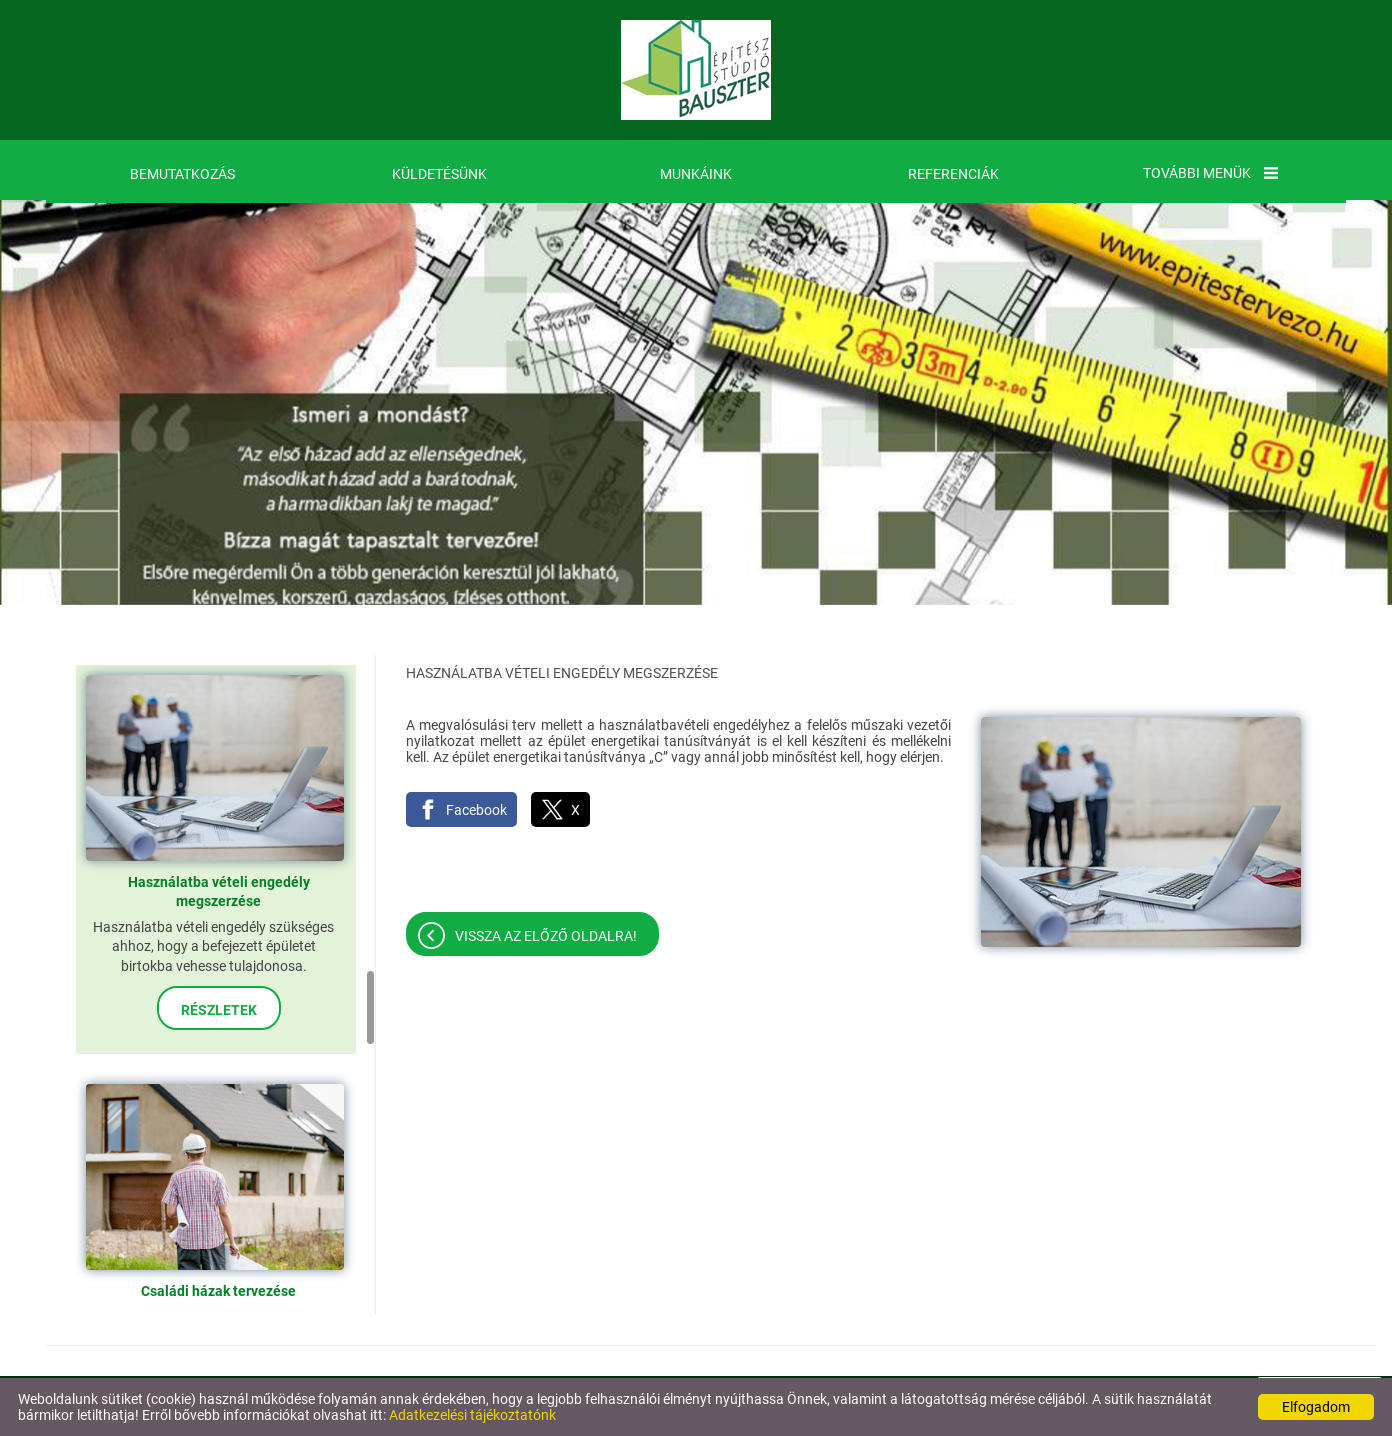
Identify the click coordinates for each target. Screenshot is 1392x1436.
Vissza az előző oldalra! (546, 936)
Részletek (219, 1010)
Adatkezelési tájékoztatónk (472, 1415)
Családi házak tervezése (218, 1291)
